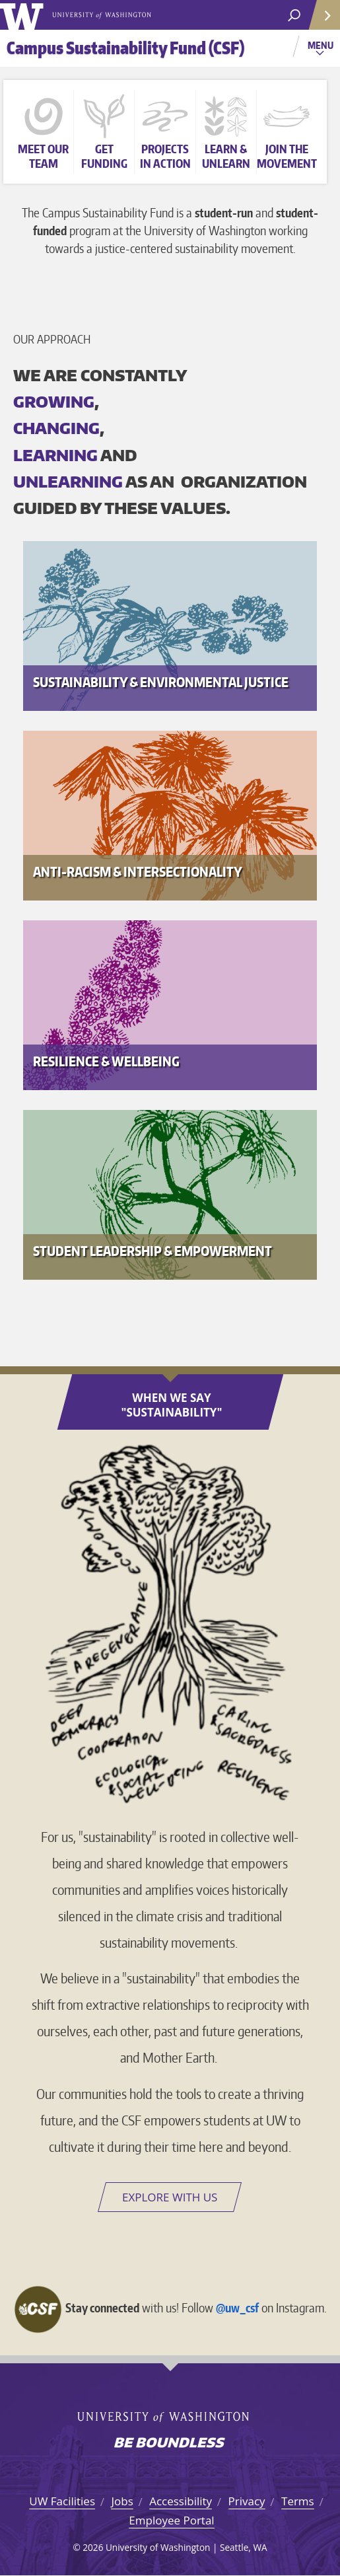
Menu (322, 49)
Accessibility (180, 2501)
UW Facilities (62, 2501)
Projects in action (165, 155)
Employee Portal (171, 2520)
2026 (93, 2547)
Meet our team (43, 155)
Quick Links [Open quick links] (320, 20)
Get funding (104, 155)
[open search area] (294, 15)
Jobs (122, 2501)
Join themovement (287, 155)
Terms (297, 2501)
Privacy (246, 2501)
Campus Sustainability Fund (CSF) (125, 47)
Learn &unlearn (226, 155)
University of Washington (24, 15)
